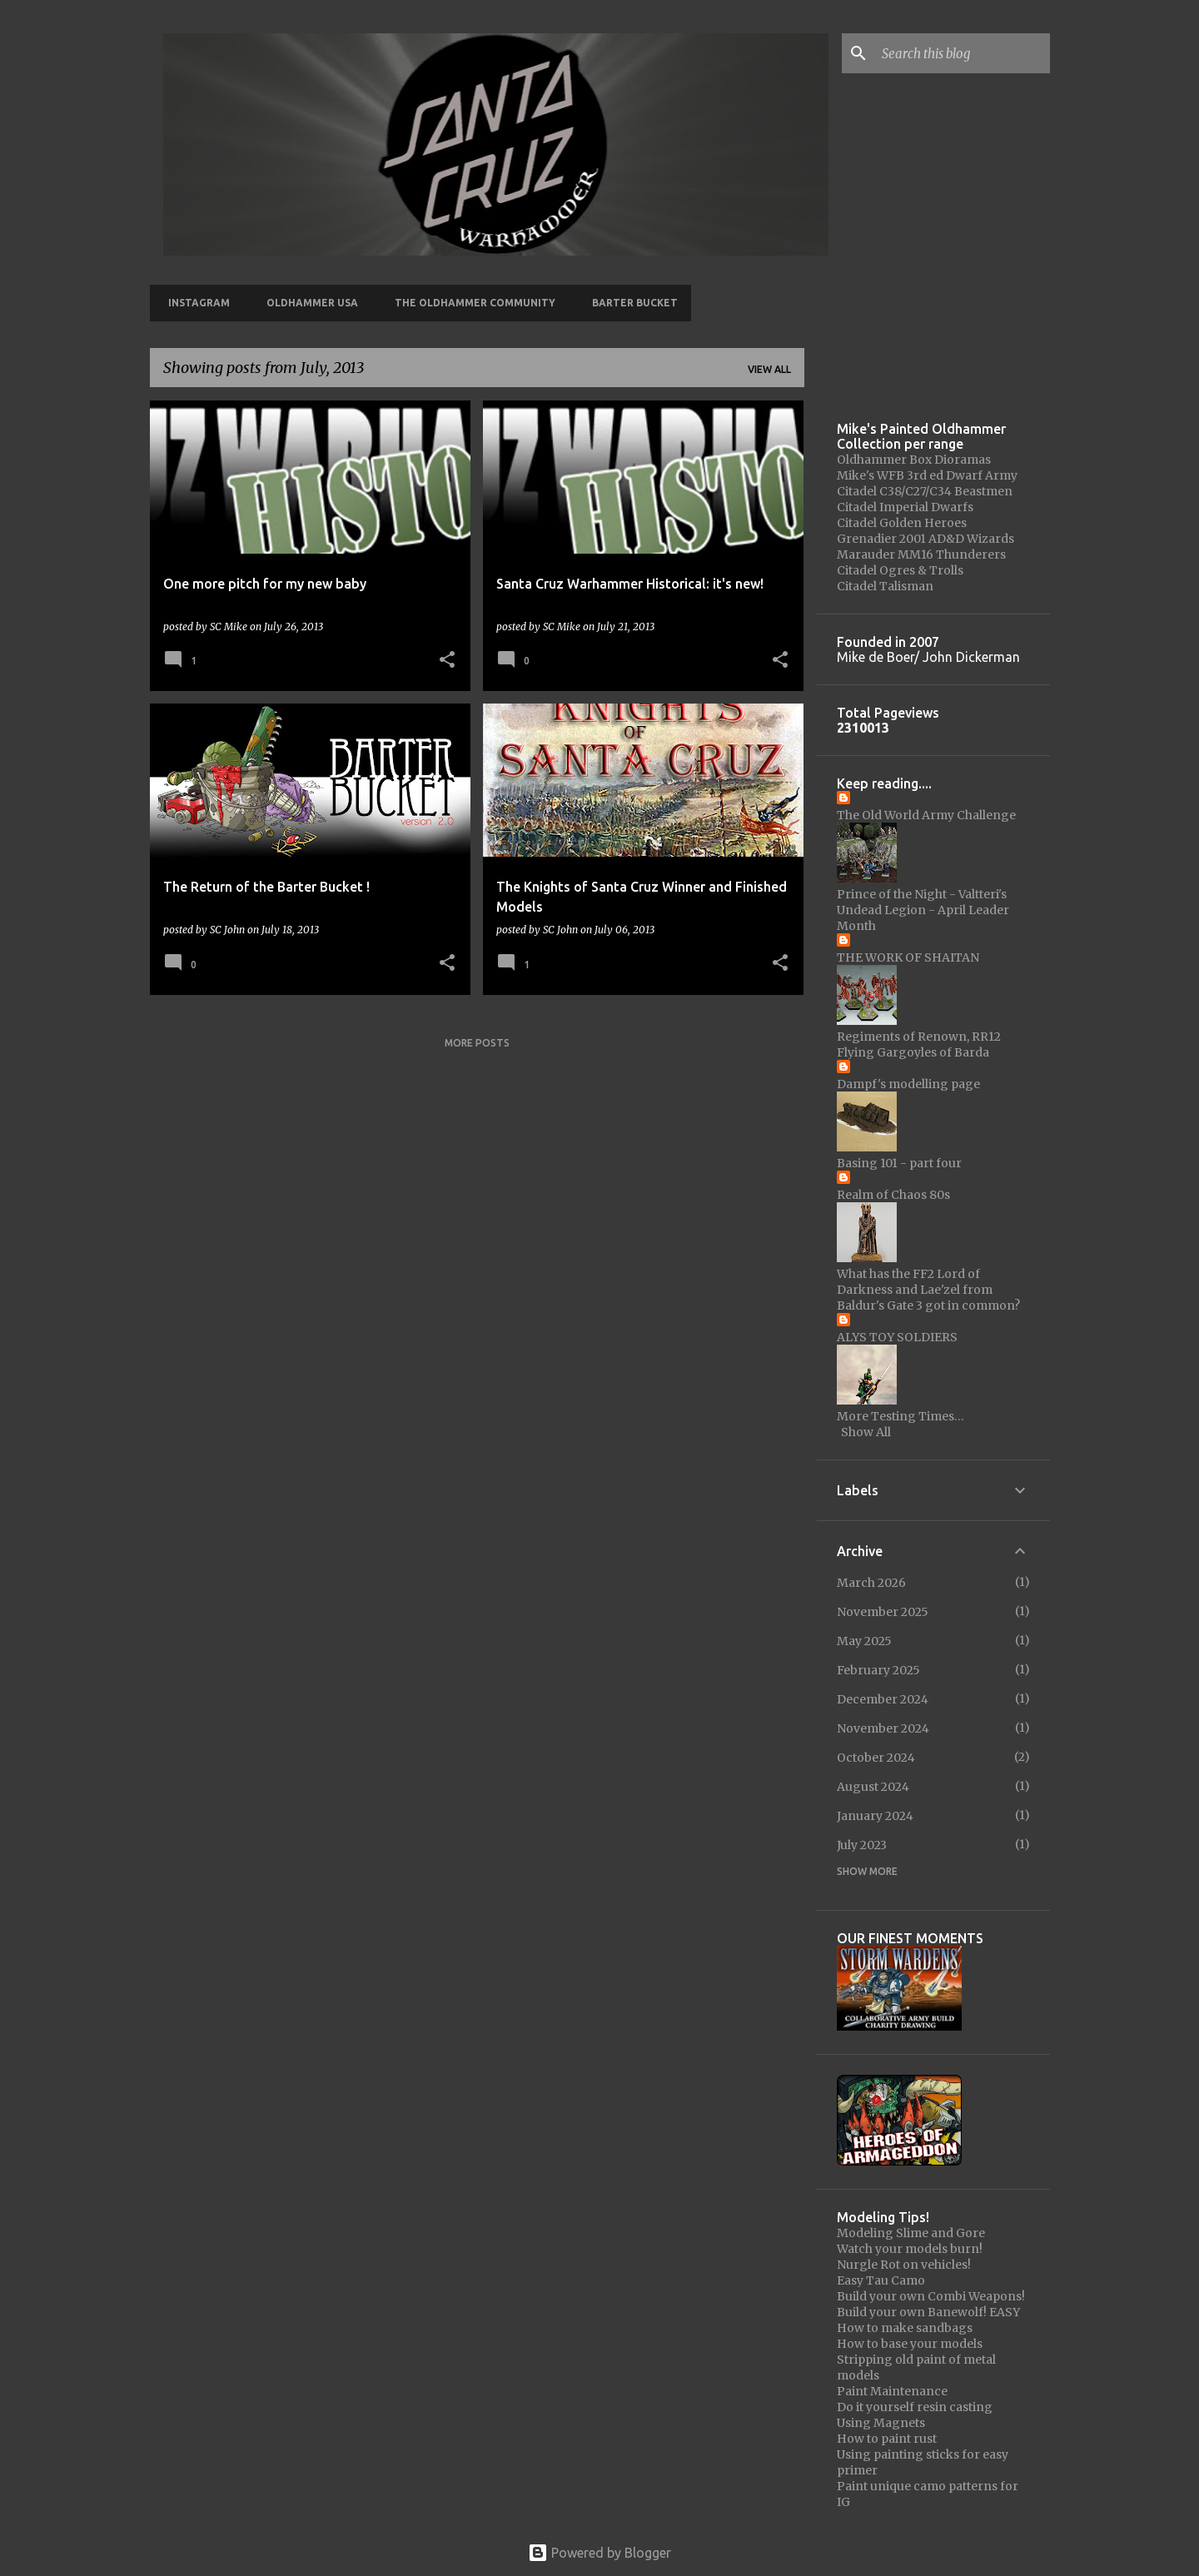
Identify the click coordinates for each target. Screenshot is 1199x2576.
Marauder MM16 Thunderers (921, 554)
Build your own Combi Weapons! (931, 2296)
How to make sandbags (905, 2327)
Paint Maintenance (892, 2391)
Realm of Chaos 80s (893, 1194)
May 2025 (864, 1641)
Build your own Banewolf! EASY (928, 2312)
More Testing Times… (900, 1416)
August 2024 (873, 1786)
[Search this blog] (962, 53)
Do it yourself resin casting (915, 2406)
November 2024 (883, 1728)
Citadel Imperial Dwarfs (905, 507)
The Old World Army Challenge (926, 815)
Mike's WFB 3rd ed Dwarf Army (927, 475)
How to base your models (910, 2343)
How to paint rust (887, 2438)
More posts (477, 1042)
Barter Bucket (630, 302)
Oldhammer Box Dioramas (914, 459)
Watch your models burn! (910, 2248)
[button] (447, 660)
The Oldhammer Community (470, 302)
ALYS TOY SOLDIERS (897, 1337)
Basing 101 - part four (899, 1163)
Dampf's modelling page (908, 1084)
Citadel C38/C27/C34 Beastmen (924, 491)
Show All (866, 1432)
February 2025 (878, 1670)
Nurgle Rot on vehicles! (904, 2264)
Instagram (194, 302)
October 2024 (876, 1757)
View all (769, 369)
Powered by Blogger (599, 2552)
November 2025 (882, 1611)
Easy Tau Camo (881, 2280)
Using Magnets (881, 2422)
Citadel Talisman (885, 586)
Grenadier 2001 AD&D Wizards (925, 538)
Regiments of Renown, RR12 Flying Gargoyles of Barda (919, 1044)
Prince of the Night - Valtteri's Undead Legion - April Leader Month (923, 910)
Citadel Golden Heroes (902, 522)
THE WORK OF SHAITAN (908, 957)
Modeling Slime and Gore (911, 2232)
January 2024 (875, 1815)
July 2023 (862, 1845)
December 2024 (882, 1699)
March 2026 (871, 1582)
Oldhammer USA (307, 302)
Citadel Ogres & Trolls (900, 570)
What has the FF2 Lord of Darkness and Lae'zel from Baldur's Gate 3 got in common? (928, 1289)
